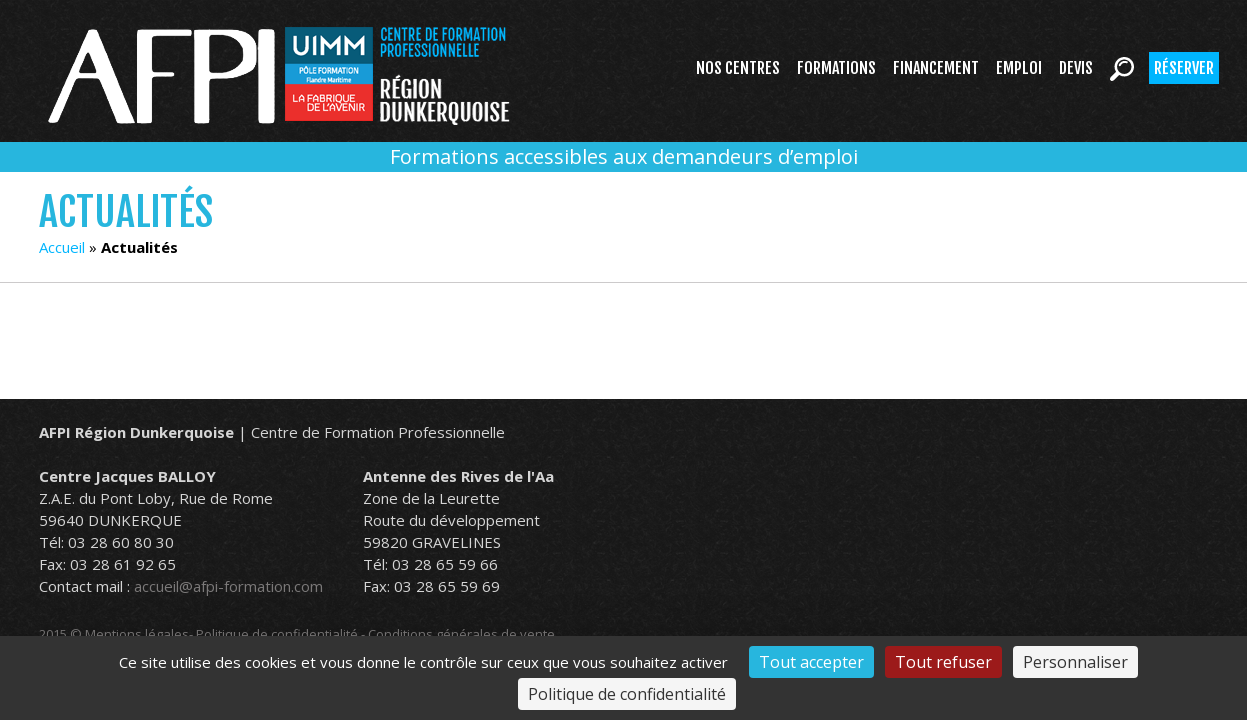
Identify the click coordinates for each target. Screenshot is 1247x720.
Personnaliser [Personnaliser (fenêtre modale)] (1075, 662)
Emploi (1019, 68)
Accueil (62, 247)
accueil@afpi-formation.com (228, 586)
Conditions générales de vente (461, 634)
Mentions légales (137, 634)
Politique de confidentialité (277, 634)
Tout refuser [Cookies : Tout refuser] (943, 662)
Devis (1076, 68)
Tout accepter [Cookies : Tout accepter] (811, 662)
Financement (936, 68)
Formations (836, 68)
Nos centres (738, 68)
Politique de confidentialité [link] (627, 694)
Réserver (1184, 68)
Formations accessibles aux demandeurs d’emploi (624, 156)
